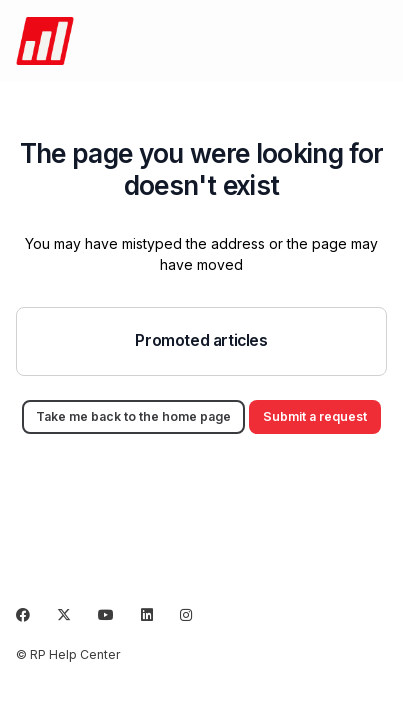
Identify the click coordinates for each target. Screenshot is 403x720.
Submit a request (315, 416)
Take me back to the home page (133, 416)
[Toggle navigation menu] (374, 41)
